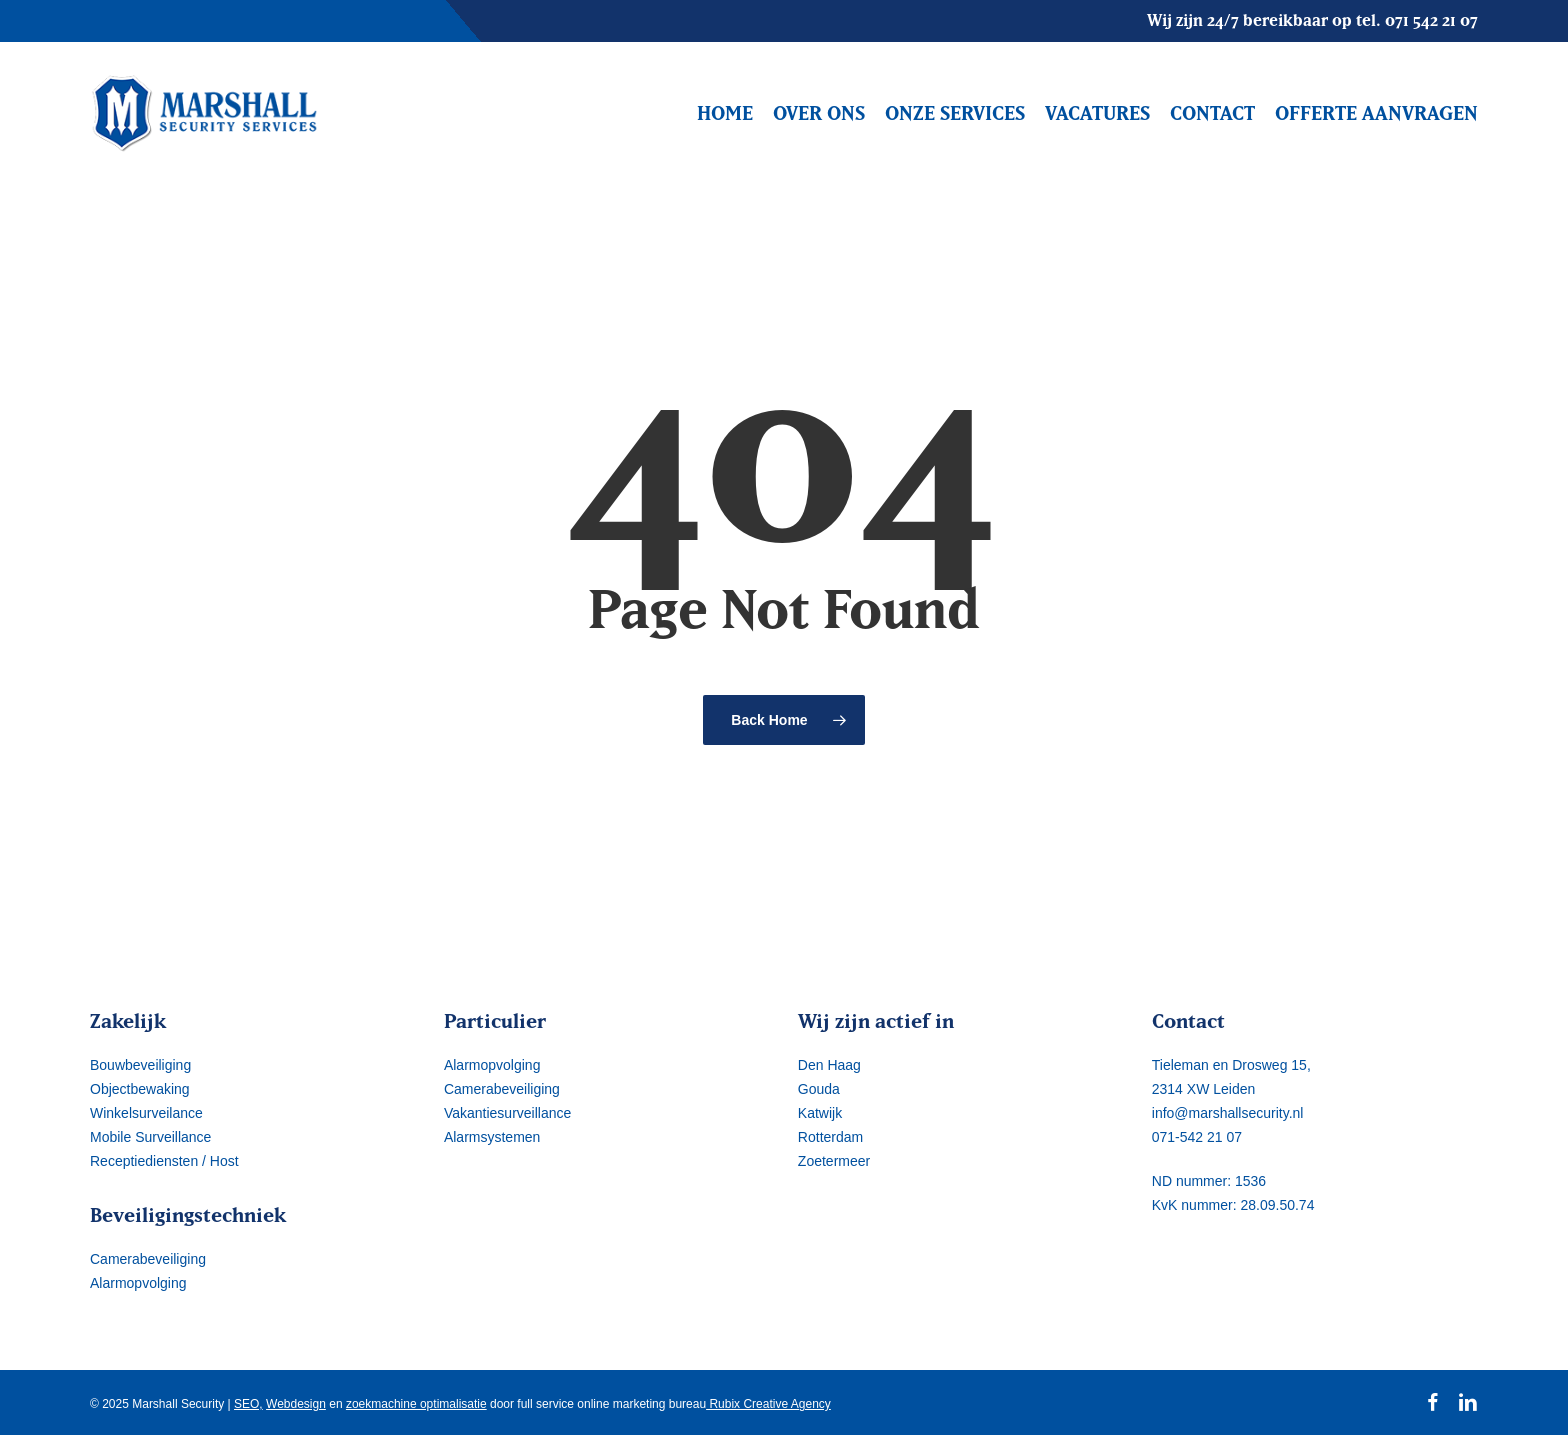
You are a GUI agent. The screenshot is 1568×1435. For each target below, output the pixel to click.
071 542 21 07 (1431, 20)
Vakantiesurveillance (507, 1113)
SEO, (248, 1404)
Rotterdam (830, 1137)
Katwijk (820, 1113)
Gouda (819, 1089)
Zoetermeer (834, 1161)
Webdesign (296, 1404)
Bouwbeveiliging (140, 1065)
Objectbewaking (140, 1089)
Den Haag (829, 1065)
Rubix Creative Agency (768, 1404)
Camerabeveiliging (148, 1259)
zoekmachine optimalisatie (416, 1404)
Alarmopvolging (138, 1283)
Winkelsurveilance (146, 1113)
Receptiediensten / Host (164, 1161)
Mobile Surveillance (150, 1137)
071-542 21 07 (1197, 1137)
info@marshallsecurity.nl (1228, 1113)
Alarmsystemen (492, 1137)
